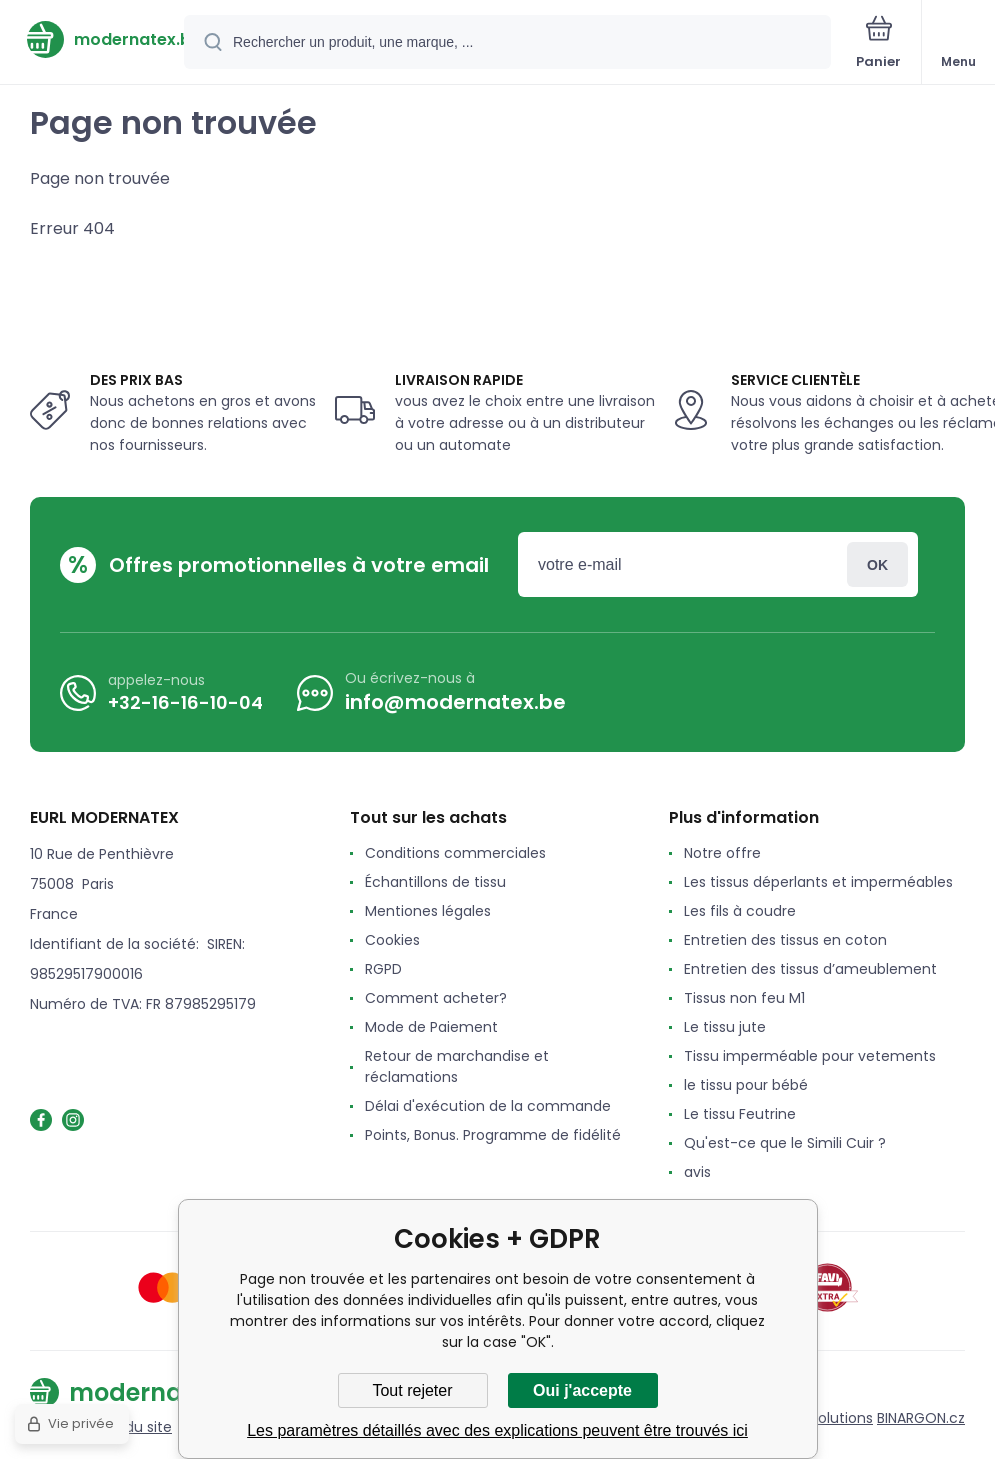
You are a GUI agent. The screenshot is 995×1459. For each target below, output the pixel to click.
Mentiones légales (428, 911)
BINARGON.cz (921, 1418)
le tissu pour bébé (746, 1085)
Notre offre (722, 853)
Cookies (392, 940)
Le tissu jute (725, 1027)
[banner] (93, 39)
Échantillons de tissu (435, 882)
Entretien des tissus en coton (785, 940)
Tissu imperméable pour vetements (810, 1056)
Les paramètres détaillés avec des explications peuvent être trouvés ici (497, 1430)
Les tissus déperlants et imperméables (818, 882)
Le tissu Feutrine (740, 1114)
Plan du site (132, 1427)
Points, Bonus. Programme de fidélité (493, 1135)
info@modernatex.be (455, 702)
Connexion (877, 564)
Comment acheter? (436, 998)
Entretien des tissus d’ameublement (810, 969)
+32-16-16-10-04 (185, 701)
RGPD (383, 969)
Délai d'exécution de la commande (488, 1106)
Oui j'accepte (582, 1390)
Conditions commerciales (455, 853)
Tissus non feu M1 (744, 998)
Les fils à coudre (740, 911)
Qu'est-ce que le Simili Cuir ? (785, 1143)
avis (697, 1172)
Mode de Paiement (431, 1027)
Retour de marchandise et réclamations (457, 1066)
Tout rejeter (412, 1390)
